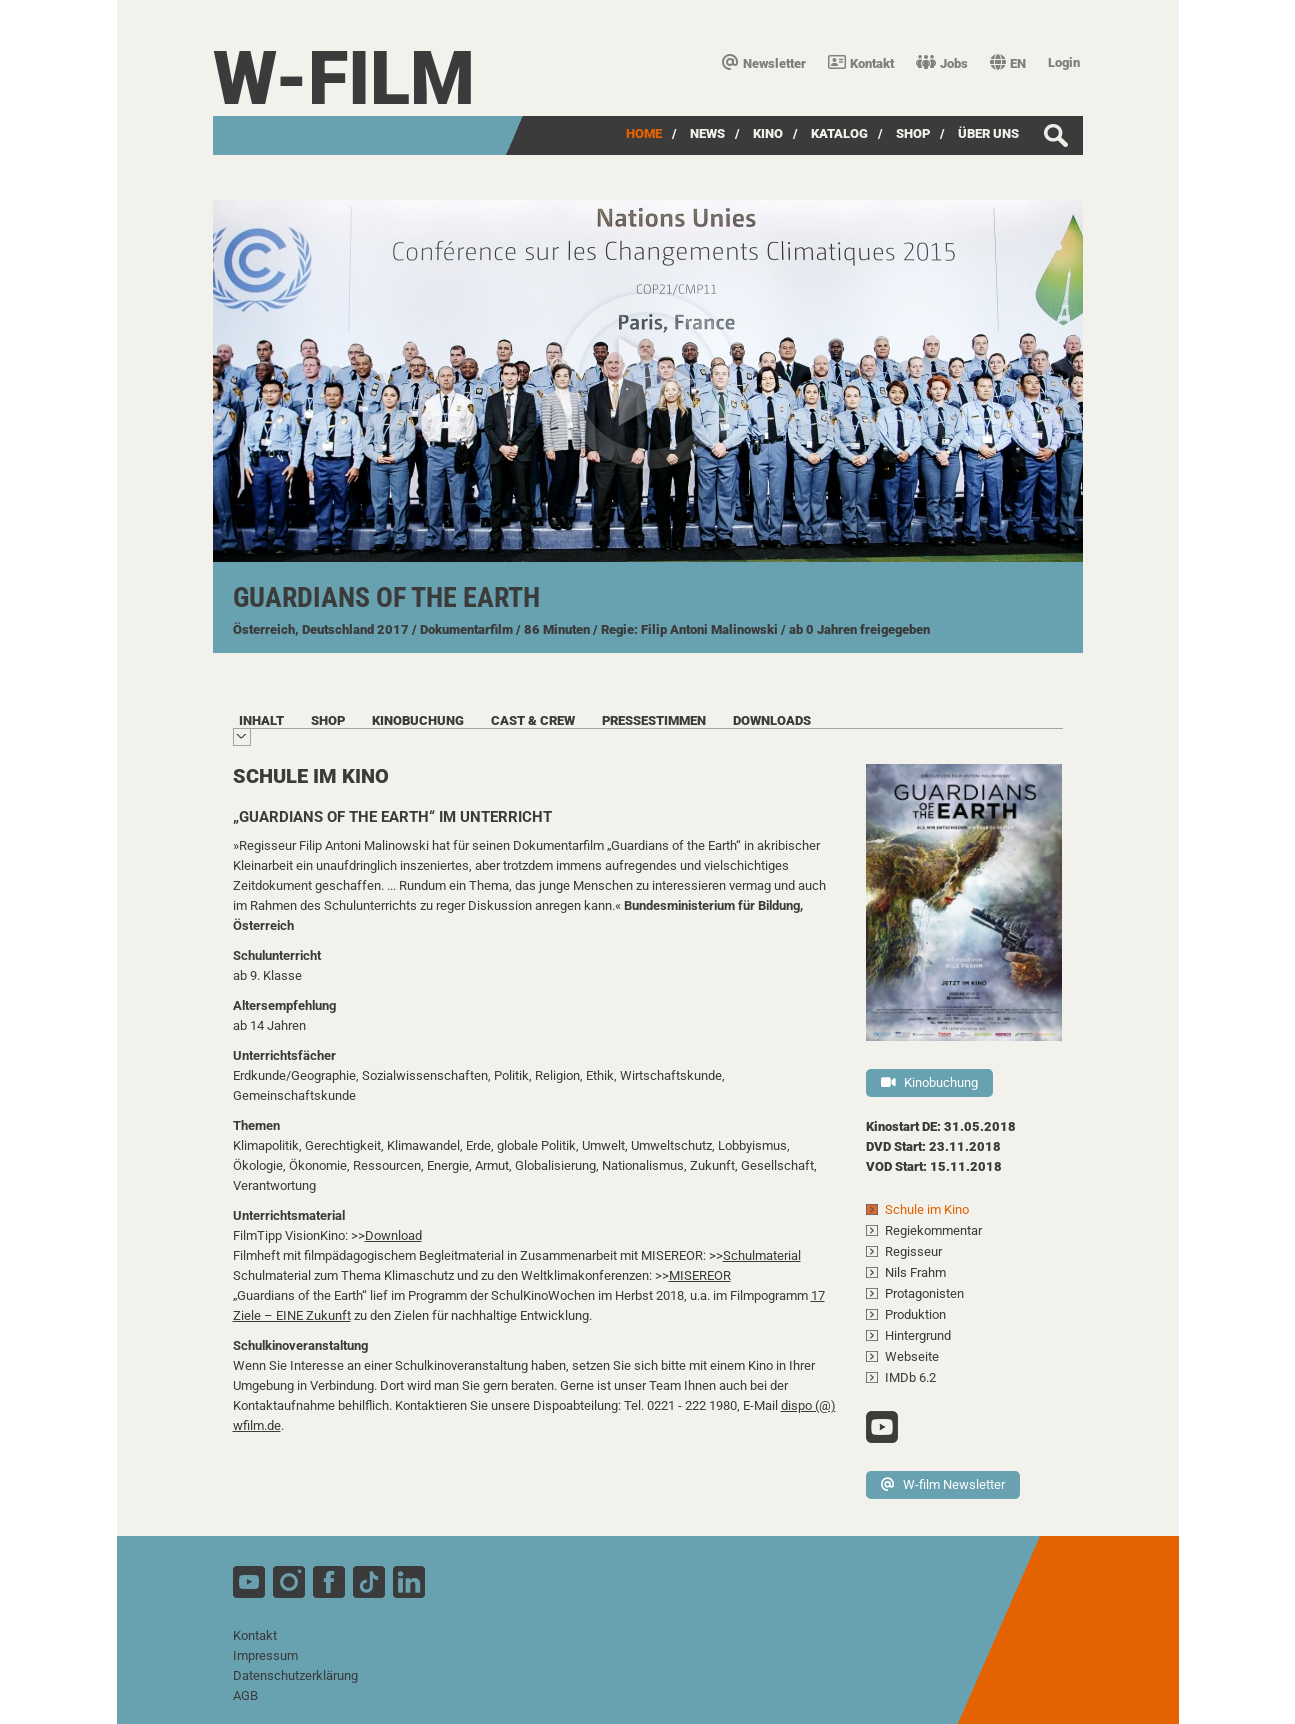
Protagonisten (924, 1293)
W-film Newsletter (943, 1484)
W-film (344, 78)
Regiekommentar (933, 1230)
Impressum (265, 1655)
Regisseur (913, 1251)
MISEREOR (700, 1275)
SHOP (913, 133)
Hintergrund (918, 1335)
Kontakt (861, 63)
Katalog (839, 133)
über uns (988, 133)
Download (393, 1235)
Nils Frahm (915, 1272)
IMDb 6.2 (910, 1377)
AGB (245, 1695)
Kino (768, 133)
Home (644, 133)
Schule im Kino (927, 1209)
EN (1008, 63)
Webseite (912, 1356)
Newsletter (764, 63)
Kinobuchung (929, 1082)
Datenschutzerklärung (295, 1675)
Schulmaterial (762, 1255)
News (707, 133)
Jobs (942, 63)
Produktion (915, 1314)
